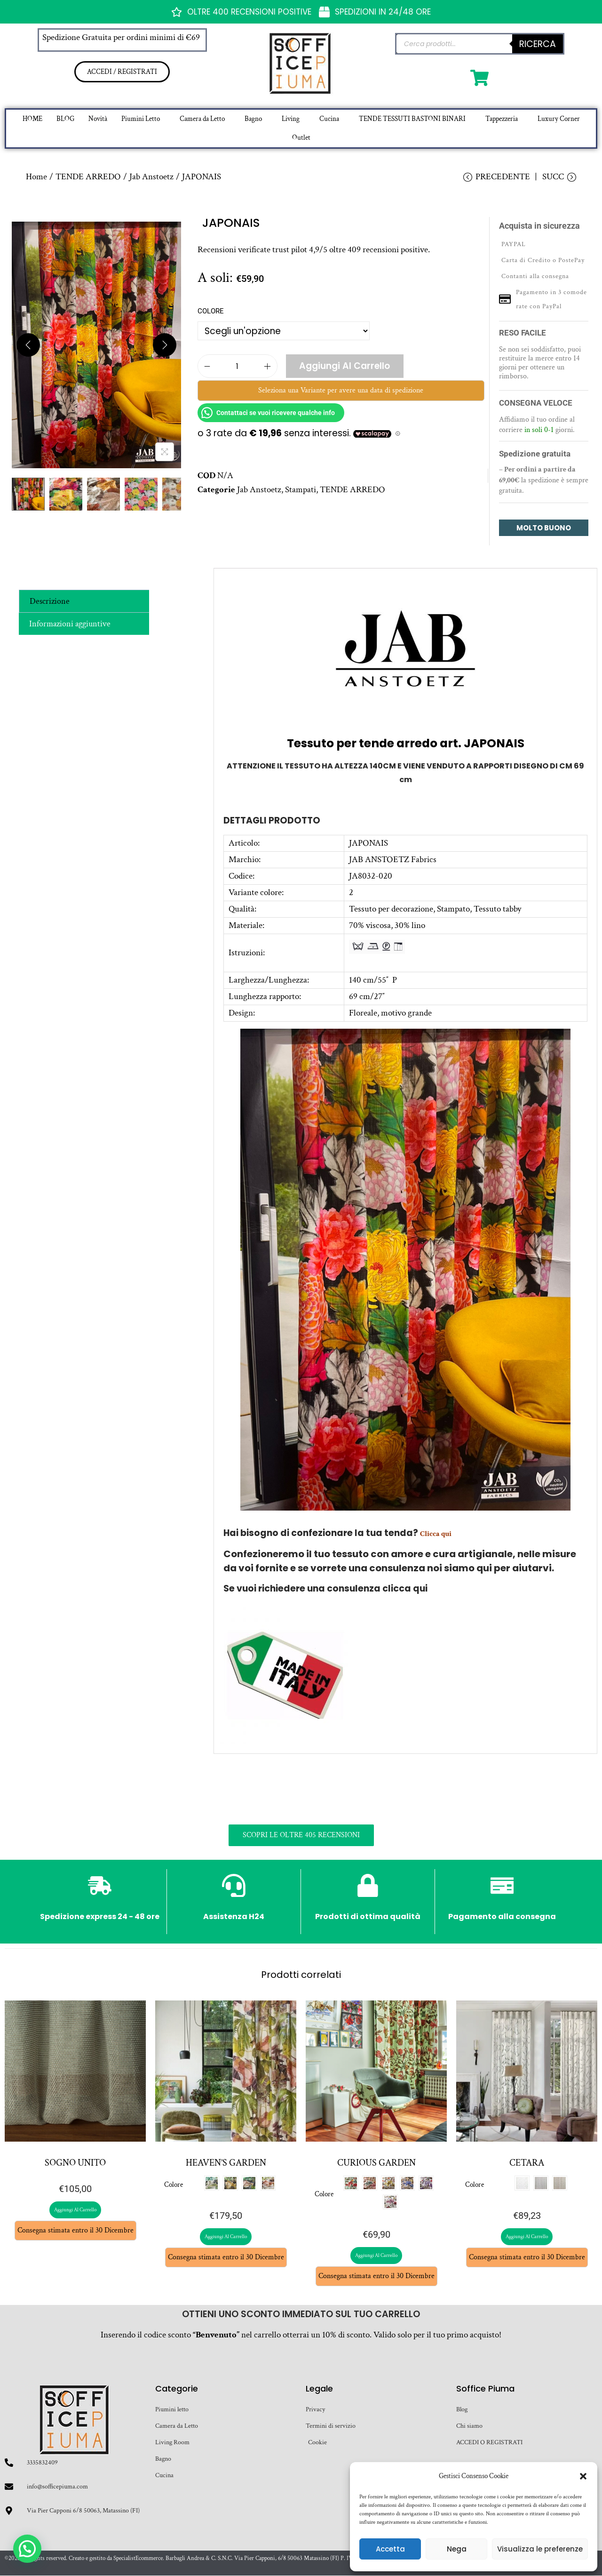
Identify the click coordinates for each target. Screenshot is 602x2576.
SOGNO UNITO (75, 2163)
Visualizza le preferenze (540, 2549)
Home (36, 177)
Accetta (390, 2549)
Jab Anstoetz (151, 177)
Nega (457, 2549)
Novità (97, 118)
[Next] (164, 345)
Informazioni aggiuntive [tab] (70, 623)
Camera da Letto (202, 118)
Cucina (329, 118)
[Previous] (28, 345)
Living (291, 118)
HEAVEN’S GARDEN (226, 2163)
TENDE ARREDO (88, 177)
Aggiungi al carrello (344, 366)
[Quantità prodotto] (237, 366)
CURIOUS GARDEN (376, 2163)
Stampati (300, 490)
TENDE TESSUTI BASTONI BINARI (412, 118)
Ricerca (537, 44)
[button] (583, 2476)
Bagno (253, 118)
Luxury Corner (559, 118)
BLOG (65, 118)
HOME (32, 118)
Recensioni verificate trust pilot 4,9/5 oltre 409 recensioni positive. (314, 250)
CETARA (526, 2163)
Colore (211, 311)
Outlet (301, 137)
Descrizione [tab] (50, 601)
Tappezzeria (501, 118)
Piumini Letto (140, 118)
